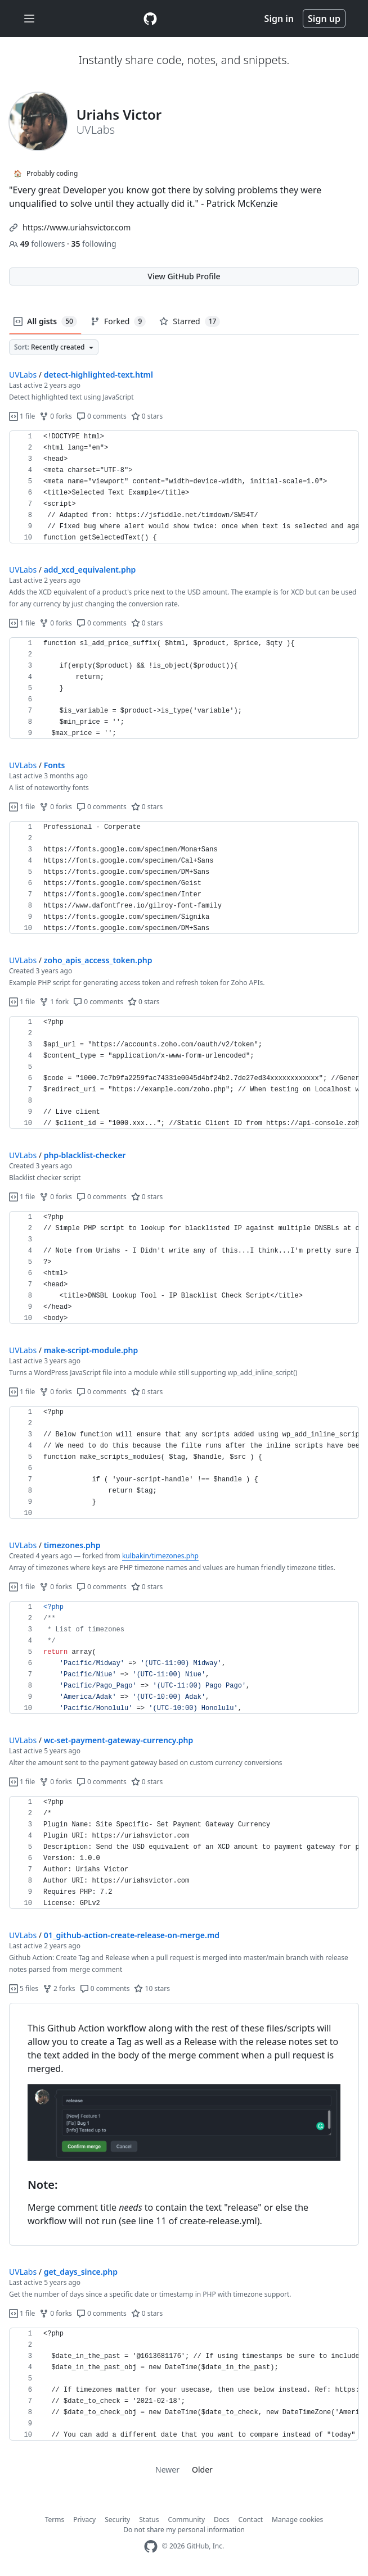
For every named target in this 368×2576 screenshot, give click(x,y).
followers (38, 243)
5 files (23, 1988)
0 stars (147, 416)
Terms (55, 2519)
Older (202, 2469)
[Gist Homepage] (150, 18)
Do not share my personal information (184, 2529)
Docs (222, 2519)
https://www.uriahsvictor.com (77, 227)
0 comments (102, 416)
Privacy (84, 2519)
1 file (22, 416)
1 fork (54, 1001)
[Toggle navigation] (29, 19)
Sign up (324, 18)
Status (149, 2519)
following (93, 243)
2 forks (59, 1988)
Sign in (279, 18)
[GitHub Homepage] (151, 2546)
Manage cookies (297, 2519)
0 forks (55, 416)
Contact (251, 2519)
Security (117, 2519)
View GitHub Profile (183, 276)
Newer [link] (167, 2469)
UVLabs (23, 374)
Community (186, 2519)
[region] (184, 487)
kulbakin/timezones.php (160, 1556)
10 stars (151, 1988)
